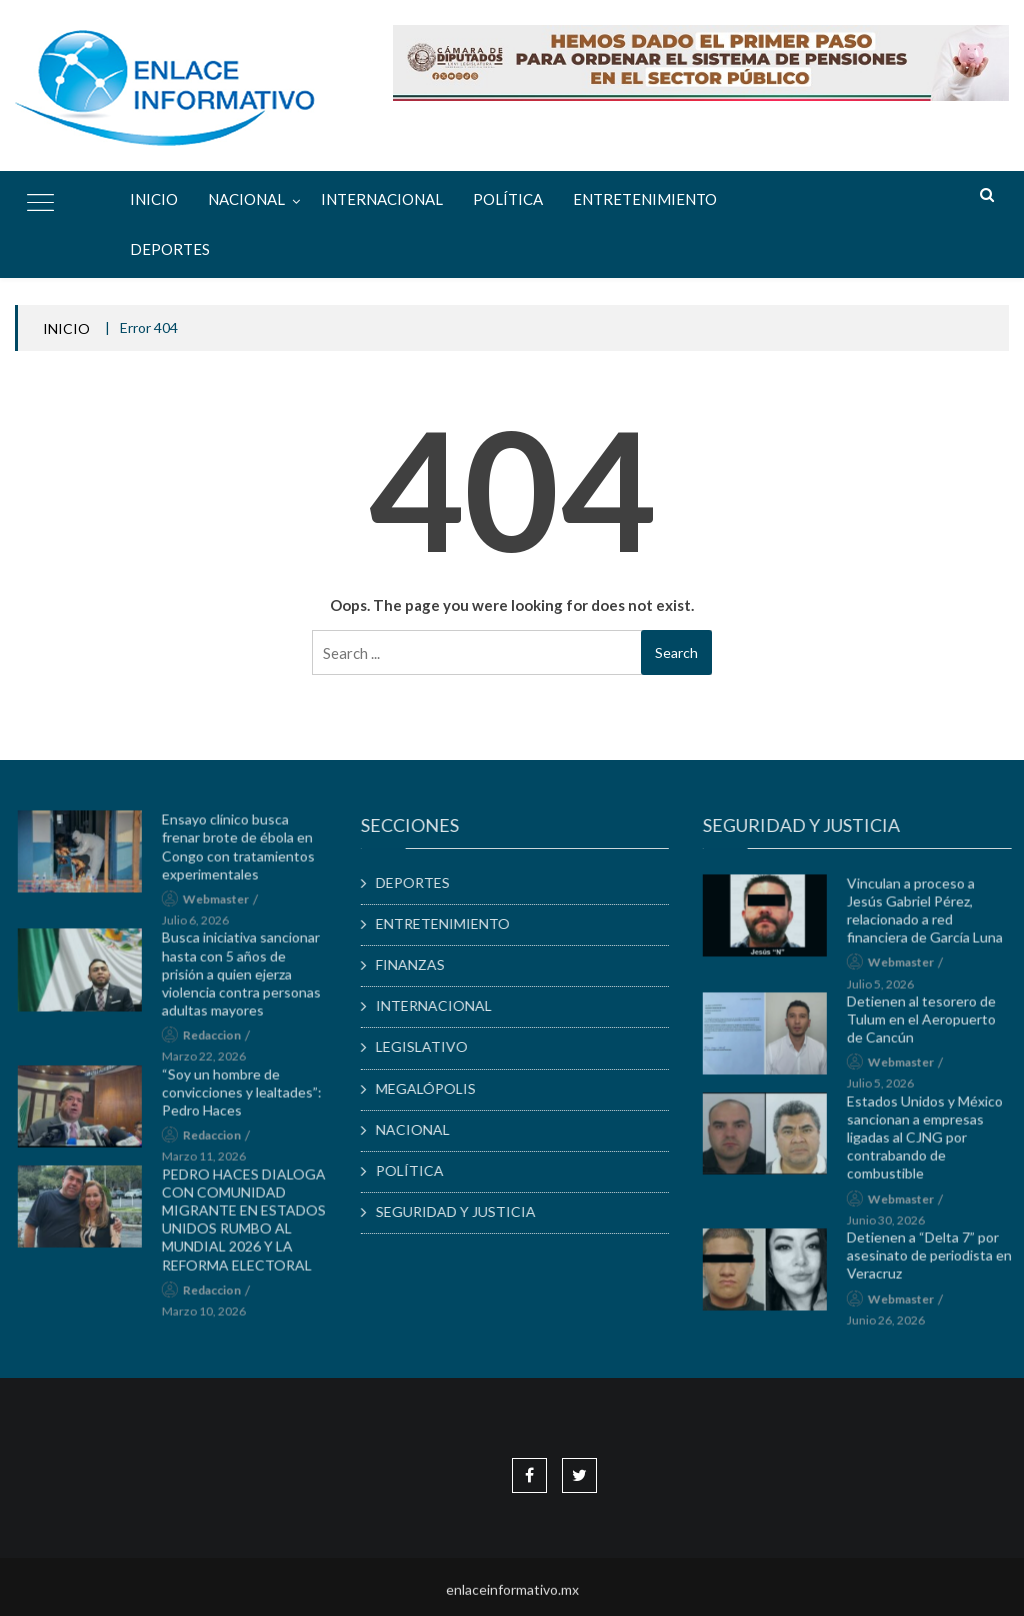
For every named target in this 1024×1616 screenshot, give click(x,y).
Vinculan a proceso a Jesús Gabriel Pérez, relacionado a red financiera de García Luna (934, 917)
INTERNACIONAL (382, 199)
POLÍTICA (508, 199)
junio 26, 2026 (895, 1326)
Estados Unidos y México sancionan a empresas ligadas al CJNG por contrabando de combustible (934, 1144)
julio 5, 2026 (889, 990)
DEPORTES (170, 249)
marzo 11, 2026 (212, 1163)
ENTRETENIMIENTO (645, 199)
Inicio (154, 199)
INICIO (66, 328)
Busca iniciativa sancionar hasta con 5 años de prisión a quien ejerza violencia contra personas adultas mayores (249, 981)
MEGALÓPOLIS (435, 1088)
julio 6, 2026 (203, 927)
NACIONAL (246, 199)
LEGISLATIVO (431, 1046)
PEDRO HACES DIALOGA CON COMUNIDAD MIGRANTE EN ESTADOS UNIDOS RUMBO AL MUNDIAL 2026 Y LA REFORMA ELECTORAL (252, 1226)
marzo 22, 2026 (212, 1063)
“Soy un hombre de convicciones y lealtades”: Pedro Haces (250, 1098)
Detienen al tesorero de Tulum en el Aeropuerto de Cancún (930, 1025)
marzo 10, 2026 (212, 1318)
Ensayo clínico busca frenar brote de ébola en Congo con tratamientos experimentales (246, 854)
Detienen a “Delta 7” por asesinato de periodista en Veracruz (938, 1262)
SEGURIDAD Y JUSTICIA (465, 1211)
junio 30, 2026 (895, 1226)
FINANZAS (419, 964)
